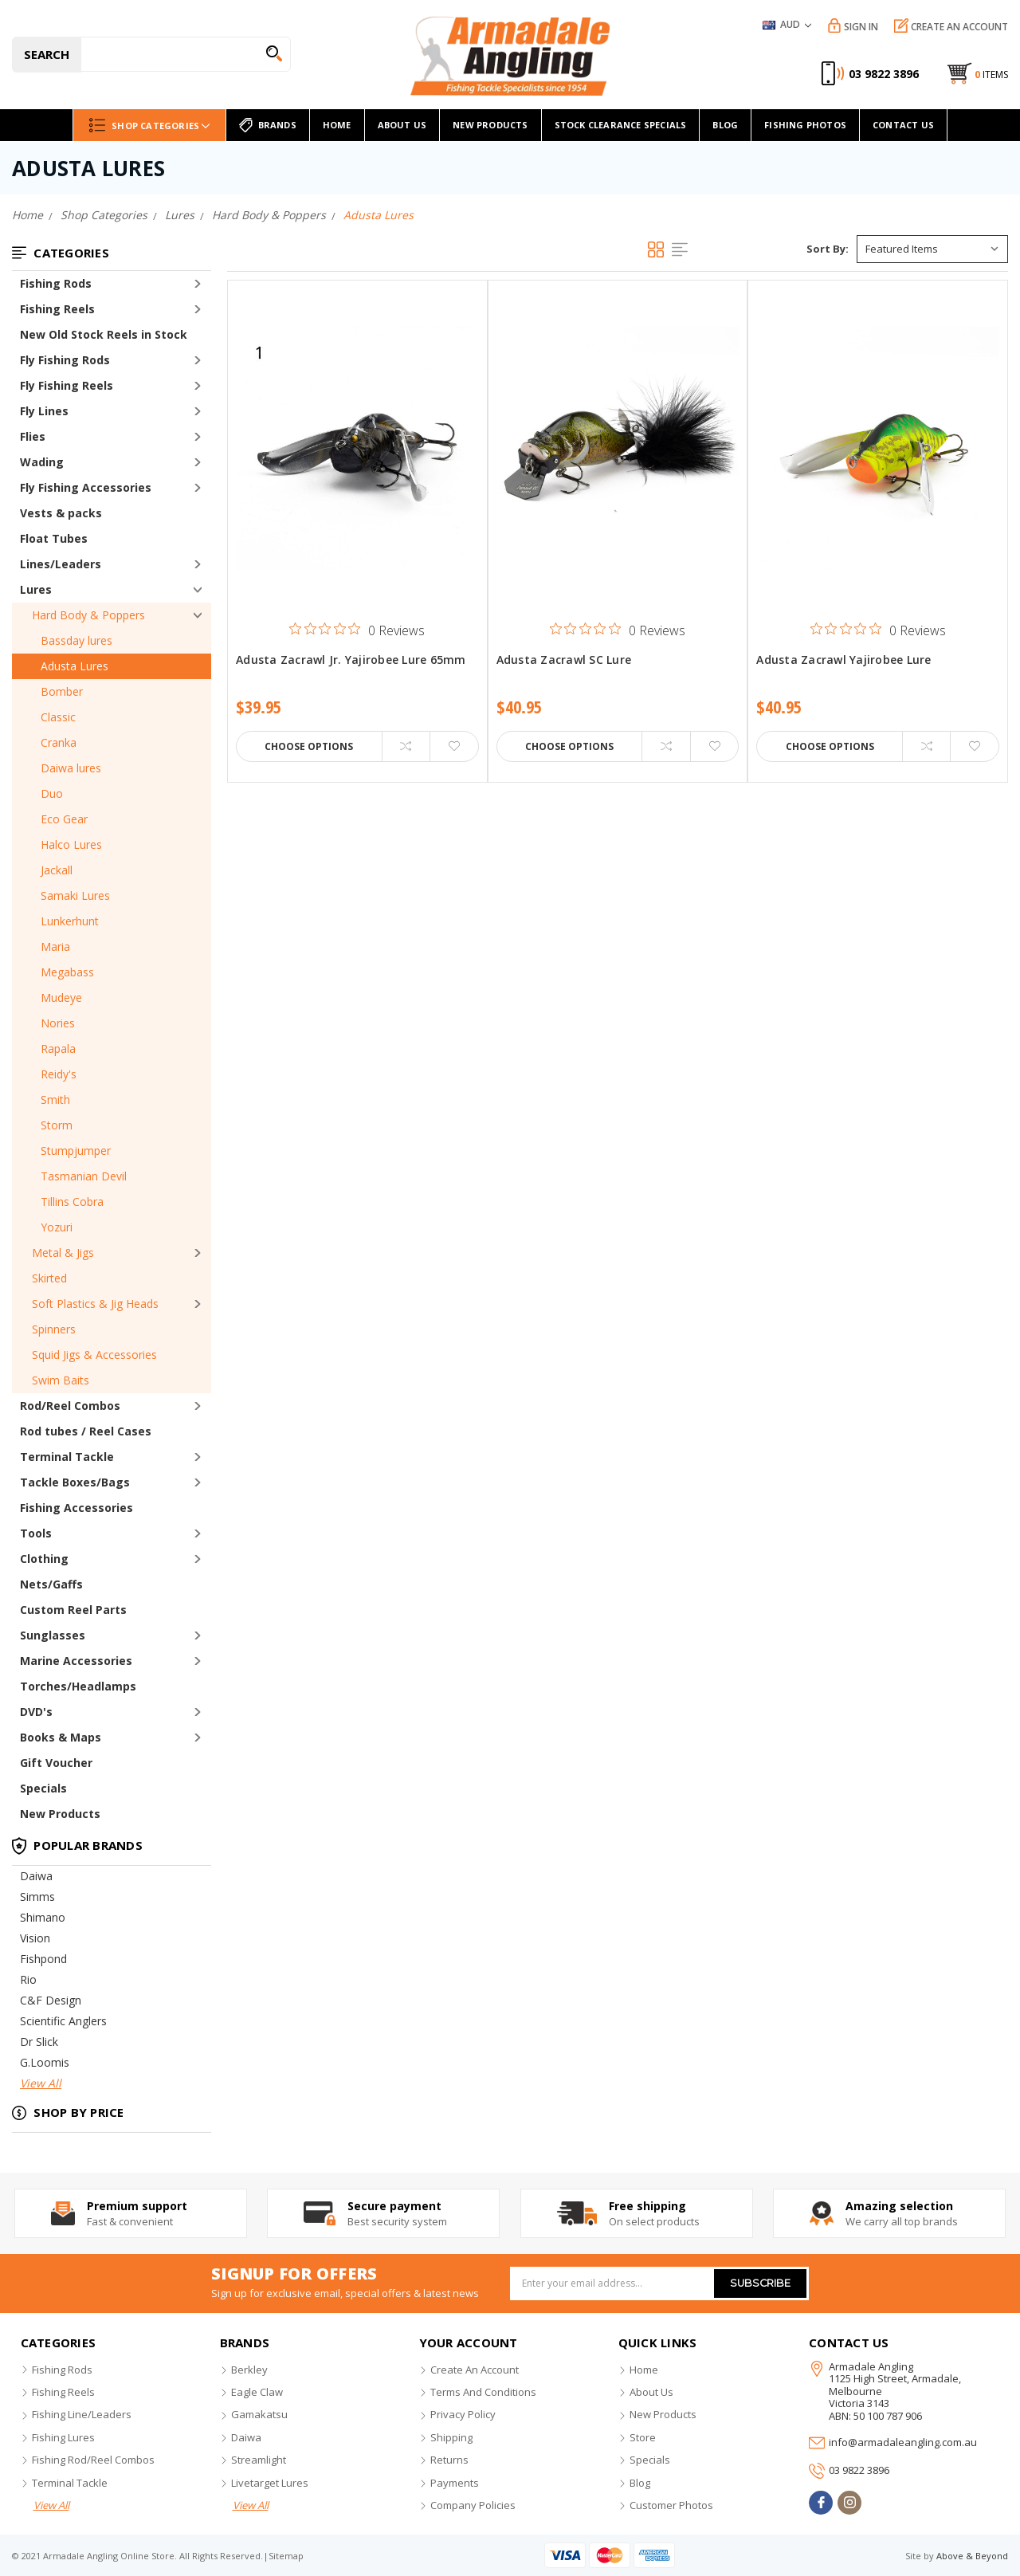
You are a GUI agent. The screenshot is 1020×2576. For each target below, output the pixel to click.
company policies (473, 2505)
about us (651, 2392)
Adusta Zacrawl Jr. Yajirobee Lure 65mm (351, 660)
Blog (725, 125)
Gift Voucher (56, 1762)
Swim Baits (60, 1380)
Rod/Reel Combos (70, 1405)
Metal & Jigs (63, 1252)
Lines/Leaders (60, 563)
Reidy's (58, 1074)
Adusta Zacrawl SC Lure (564, 660)
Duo (52, 793)
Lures (36, 589)
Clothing (44, 1558)
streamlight (258, 2459)
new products (490, 125)
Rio (28, 1979)
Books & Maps (60, 1737)
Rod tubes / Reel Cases (85, 1431)
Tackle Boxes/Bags (75, 1482)
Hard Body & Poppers (88, 614)
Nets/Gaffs (51, 1584)
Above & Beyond (972, 2556)
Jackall (57, 870)
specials (650, 2459)
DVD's (36, 1711)
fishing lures (63, 2437)
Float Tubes (54, 538)
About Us (402, 125)
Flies (32, 436)
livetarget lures (269, 2483)
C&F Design (50, 2000)
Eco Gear (64, 819)
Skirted (49, 1278)
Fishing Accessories (76, 1507)
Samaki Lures (75, 895)
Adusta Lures (74, 665)
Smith (55, 1099)
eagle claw (257, 2392)
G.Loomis (44, 2062)
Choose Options (309, 746)
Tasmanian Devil (84, 1176)
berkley (249, 2369)
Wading (42, 461)
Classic (58, 716)
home (337, 125)
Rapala (58, 1048)
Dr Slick (39, 2041)
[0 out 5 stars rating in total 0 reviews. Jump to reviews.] (357, 630)
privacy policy (463, 2414)
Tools (36, 1533)
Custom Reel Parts (73, 1609)
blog (640, 2483)
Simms (37, 1896)
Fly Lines (44, 410)
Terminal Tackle (67, 1456)
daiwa (246, 2437)
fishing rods (62, 2369)
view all (51, 2505)
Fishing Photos (805, 125)
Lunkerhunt (70, 921)
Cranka (58, 742)
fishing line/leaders (81, 2414)
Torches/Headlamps (78, 1686)
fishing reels (63, 2392)
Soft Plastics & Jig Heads (95, 1303)
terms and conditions (483, 2392)
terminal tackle (70, 2483)
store (643, 2437)
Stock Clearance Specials (621, 125)
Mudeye (61, 997)
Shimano (42, 1917)
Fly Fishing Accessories (85, 487)
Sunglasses (52, 1635)
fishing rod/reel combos (93, 2459)
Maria (55, 946)
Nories (58, 1023)
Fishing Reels (57, 308)
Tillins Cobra (72, 1201)
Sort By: (827, 249)
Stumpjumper (76, 1150)
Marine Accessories (76, 1660)
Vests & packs (61, 512)
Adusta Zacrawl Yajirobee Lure (843, 660)
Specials (43, 1788)
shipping (451, 2437)
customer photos (671, 2505)
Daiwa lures (71, 768)
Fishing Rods (56, 283)
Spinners (54, 1329)
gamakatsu (259, 2414)
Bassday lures (76, 640)
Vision (35, 1938)
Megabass (67, 972)
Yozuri (57, 1227)
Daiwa (36, 1875)
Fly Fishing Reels (66, 385)
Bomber (62, 691)
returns (449, 2459)
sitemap (286, 2556)
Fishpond (43, 1958)
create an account (474, 2369)
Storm (57, 1125)
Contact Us (903, 125)
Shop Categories (149, 125)
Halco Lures (71, 844)
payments (454, 2483)
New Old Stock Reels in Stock (103, 334)
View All (40, 2083)
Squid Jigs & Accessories (94, 1354)
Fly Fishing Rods (65, 359)
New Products (60, 1813)
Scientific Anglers (63, 2020)
